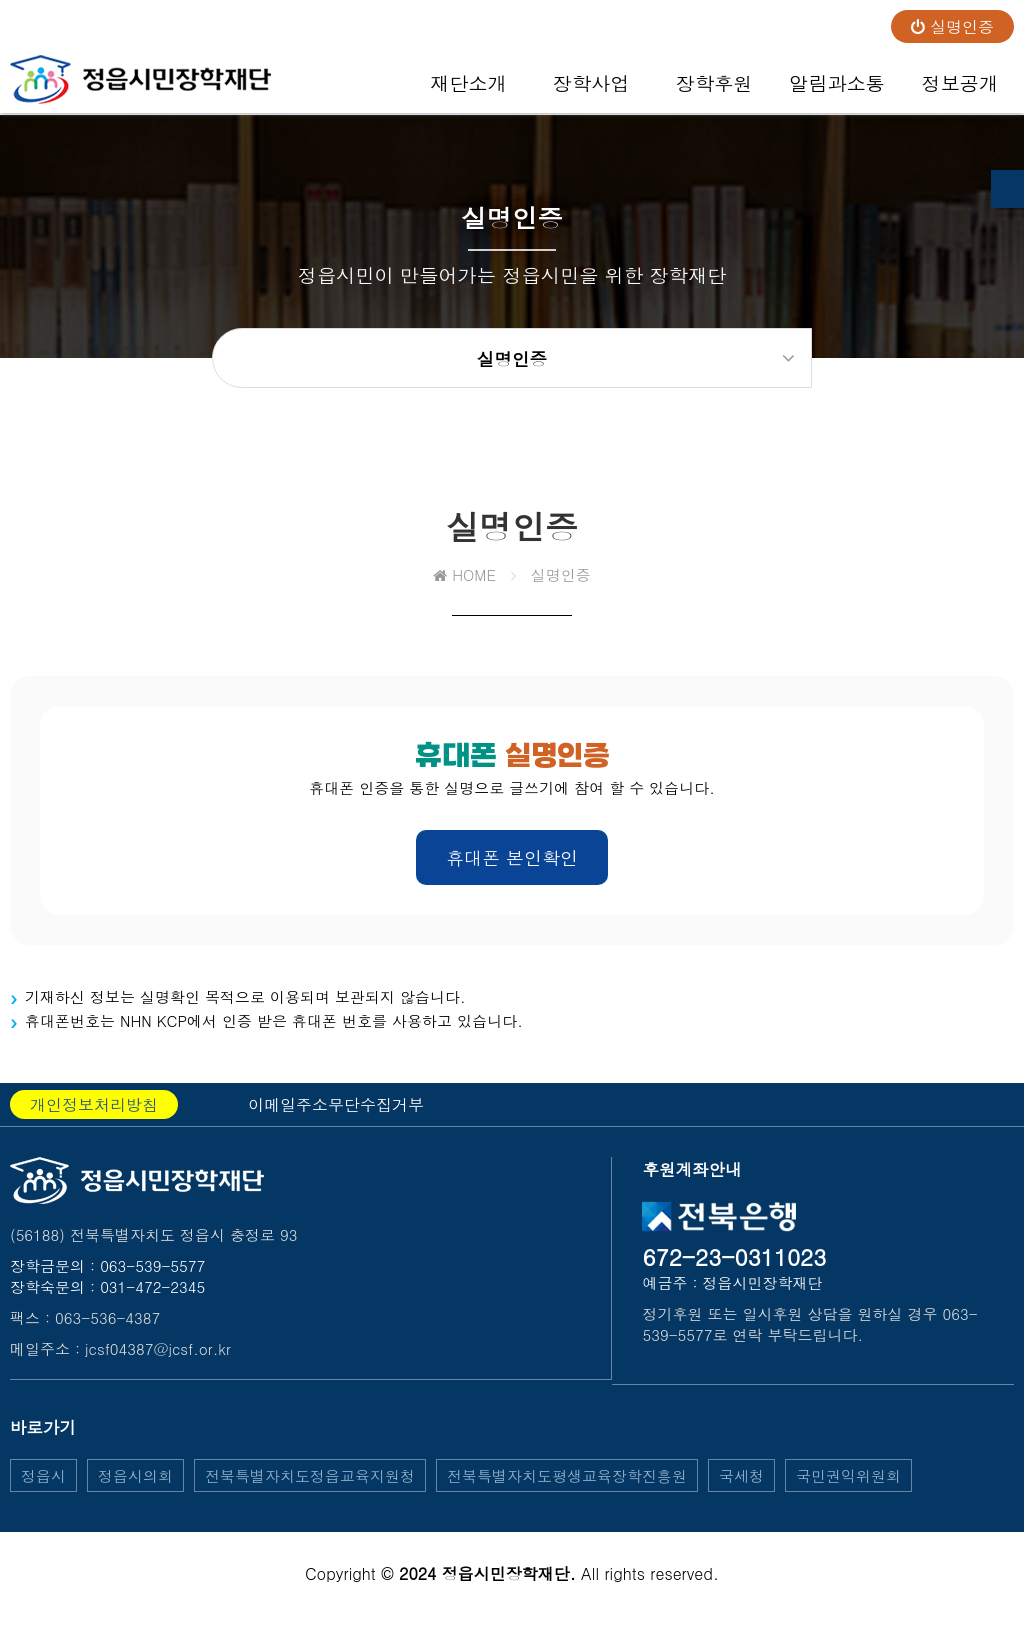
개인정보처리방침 (94, 1120)
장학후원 (714, 91)
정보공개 (959, 91)
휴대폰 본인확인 (512, 873)
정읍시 (43, 1491)
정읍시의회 (135, 1491)
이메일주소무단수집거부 (336, 1120)
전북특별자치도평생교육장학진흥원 (567, 1491)
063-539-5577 (152, 1281)
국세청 (741, 1491)
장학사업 (591, 91)
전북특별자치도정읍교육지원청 (310, 1491)
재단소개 (468, 91)
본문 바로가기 (0, 0)
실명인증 (952, 26)
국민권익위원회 (848, 1491)
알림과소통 (837, 91)
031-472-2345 (152, 1302)
